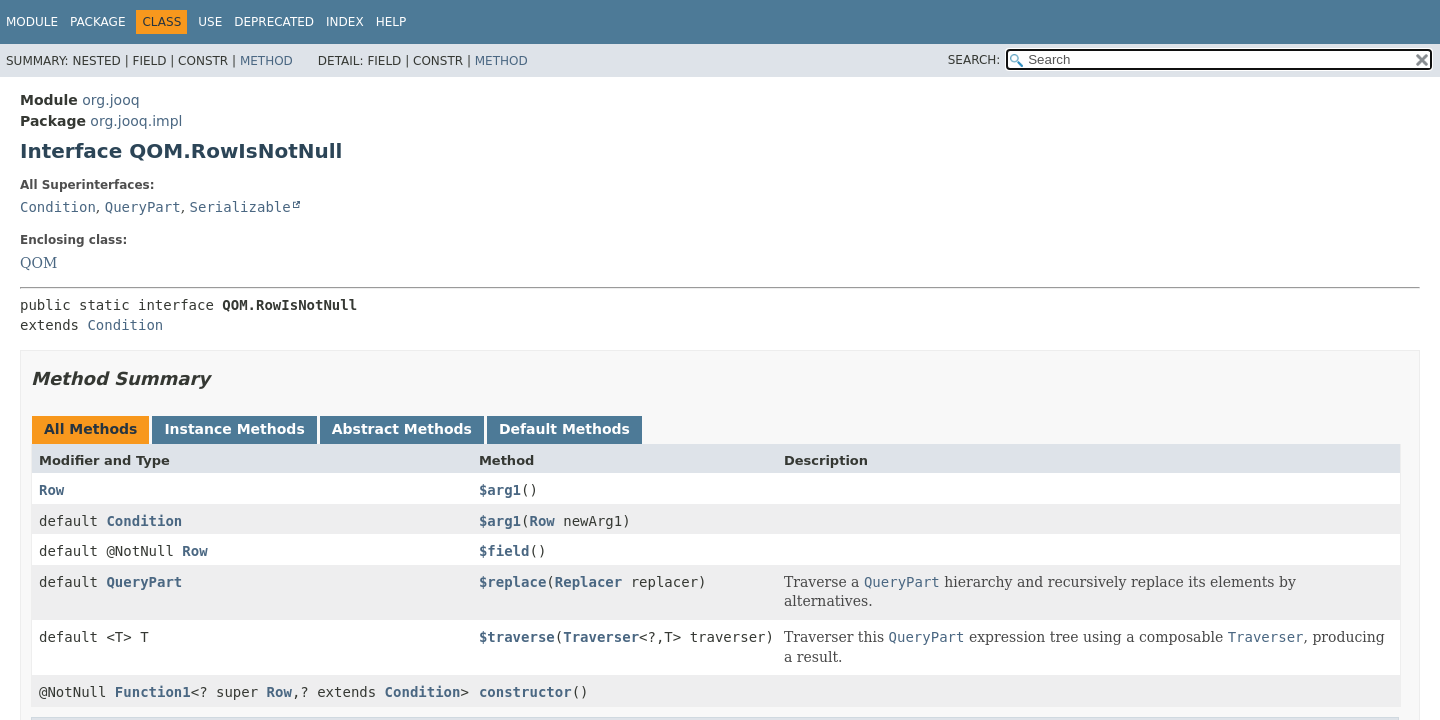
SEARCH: (974, 60)
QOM (38, 263)
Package (97, 22)
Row (51, 490)
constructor (525, 692)
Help (391, 22)
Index (345, 22)
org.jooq (110, 100)
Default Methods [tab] (564, 429)
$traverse (517, 637)
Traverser (601, 637)
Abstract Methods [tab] (402, 429)
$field (504, 551)
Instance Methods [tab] (234, 429)
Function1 (153, 692)
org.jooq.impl (136, 121)
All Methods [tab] (90, 429)
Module (32, 22)
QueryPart (143, 207)
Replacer (588, 582)
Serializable (240, 207)
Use (210, 22)
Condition (58, 207)
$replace (512, 582)
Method (266, 61)
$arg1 (500, 490)
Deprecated (274, 22)
